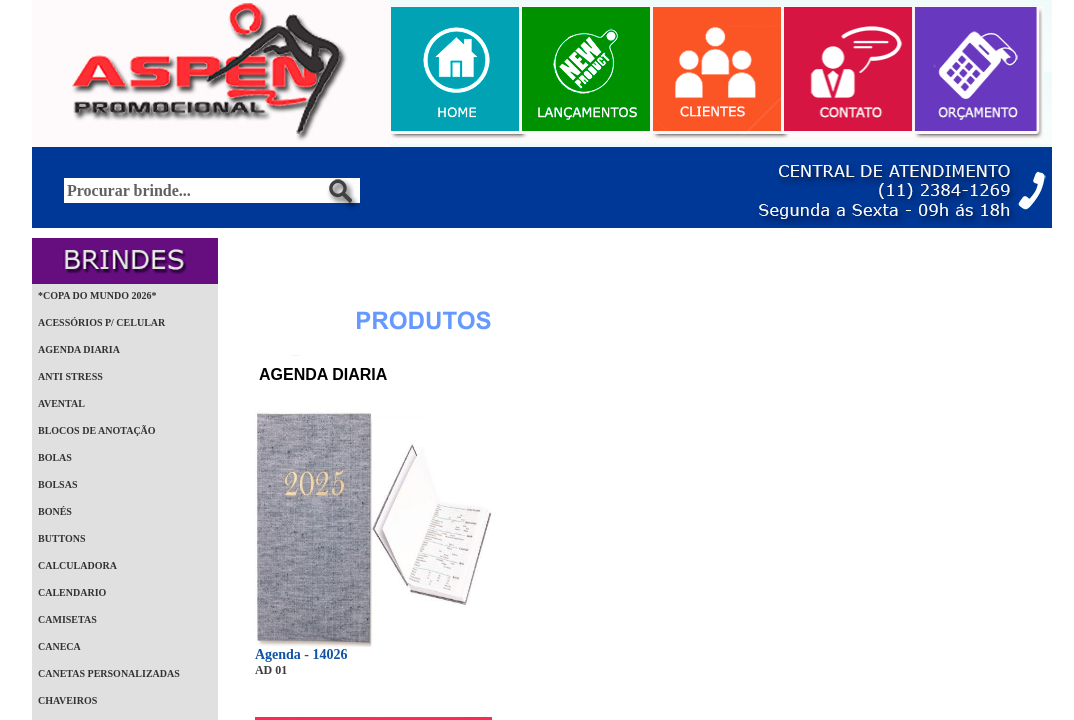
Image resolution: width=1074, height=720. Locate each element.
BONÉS (55, 511)
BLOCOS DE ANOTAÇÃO (97, 430)
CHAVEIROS (67, 700)
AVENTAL (61, 403)
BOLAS (55, 457)
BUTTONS (62, 538)
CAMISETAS (67, 619)
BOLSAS (57, 484)
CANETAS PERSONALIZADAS (109, 673)
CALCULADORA (77, 565)
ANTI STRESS (70, 376)
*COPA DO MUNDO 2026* (97, 295)
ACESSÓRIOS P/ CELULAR (101, 322)
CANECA (59, 646)
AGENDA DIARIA (79, 349)
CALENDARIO (72, 592)
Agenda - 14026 (301, 654)
